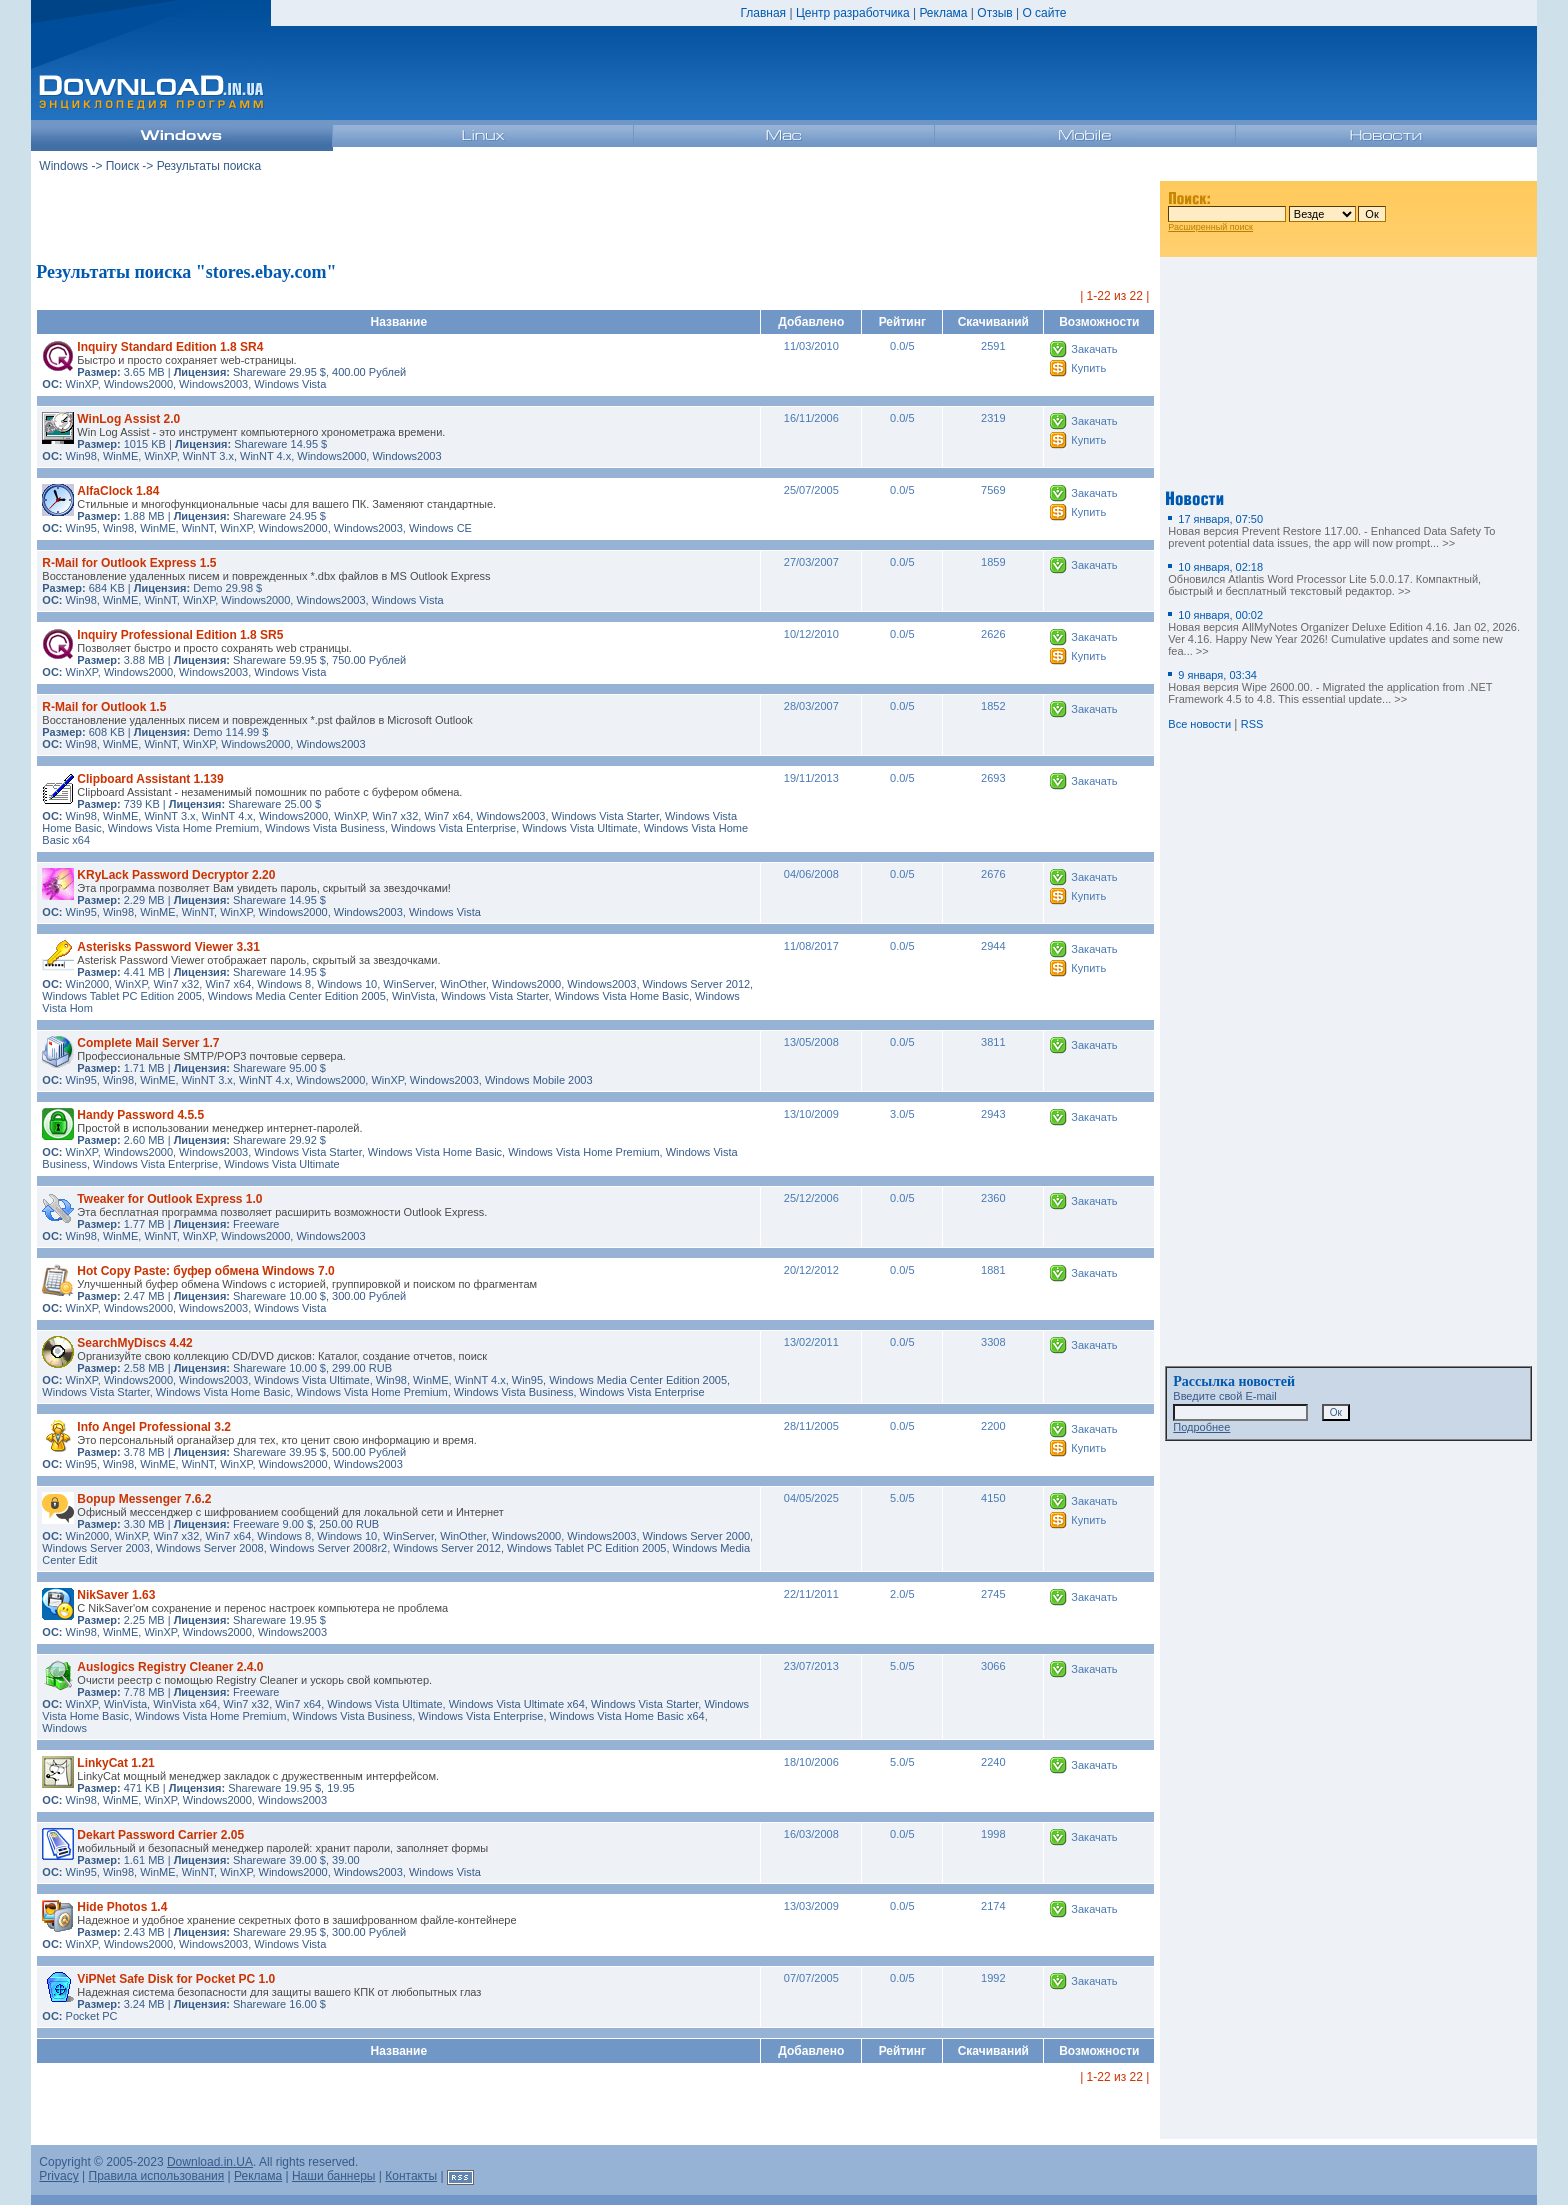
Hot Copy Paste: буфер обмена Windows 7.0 (205, 1271)
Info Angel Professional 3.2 (154, 1427)
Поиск (122, 166)
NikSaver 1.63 (116, 1595)
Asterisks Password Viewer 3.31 (168, 947)
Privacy (58, 2176)
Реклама (943, 13)
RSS (1252, 724)
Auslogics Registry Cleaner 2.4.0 (170, 1667)
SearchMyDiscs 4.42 (134, 1343)
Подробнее (1201, 1427)
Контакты (411, 2176)
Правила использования (157, 2176)
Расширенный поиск (1210, 227)
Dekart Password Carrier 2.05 (160, 1835)
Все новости (1199, 724)
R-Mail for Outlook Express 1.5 (129, 563)
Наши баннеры (334, 2176)
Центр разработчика (853, 13)
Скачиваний (993, 322)
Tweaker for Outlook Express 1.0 (169, 1199)
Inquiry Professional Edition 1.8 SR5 (180, 635)
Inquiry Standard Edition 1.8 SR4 (170, 347)
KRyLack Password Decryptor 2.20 (176, 875)
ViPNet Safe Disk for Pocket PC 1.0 (176, 1979)
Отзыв (994, 13)
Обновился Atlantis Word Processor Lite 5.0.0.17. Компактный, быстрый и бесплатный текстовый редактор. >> (1324, 579)
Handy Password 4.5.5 (140, 1115)
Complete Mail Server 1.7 (148, 1043)
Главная (763, 13)
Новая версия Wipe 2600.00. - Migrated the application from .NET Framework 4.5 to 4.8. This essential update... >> (1330, 687)
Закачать (1094, 349)
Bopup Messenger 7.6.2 (144, 1499)
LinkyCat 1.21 (115, 1763)
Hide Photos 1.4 (122, 1907)
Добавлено (811, 322)
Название (399, 322)
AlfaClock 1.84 (118, 491)
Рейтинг (902, 322)
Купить (1088, 368)
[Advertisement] (596, 219)
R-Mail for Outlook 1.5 (104, 707)
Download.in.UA (210, 2162)
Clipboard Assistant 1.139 (150, 779)
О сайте (1044, 13)
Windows (63, 166)
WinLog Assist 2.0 (128, 419)
